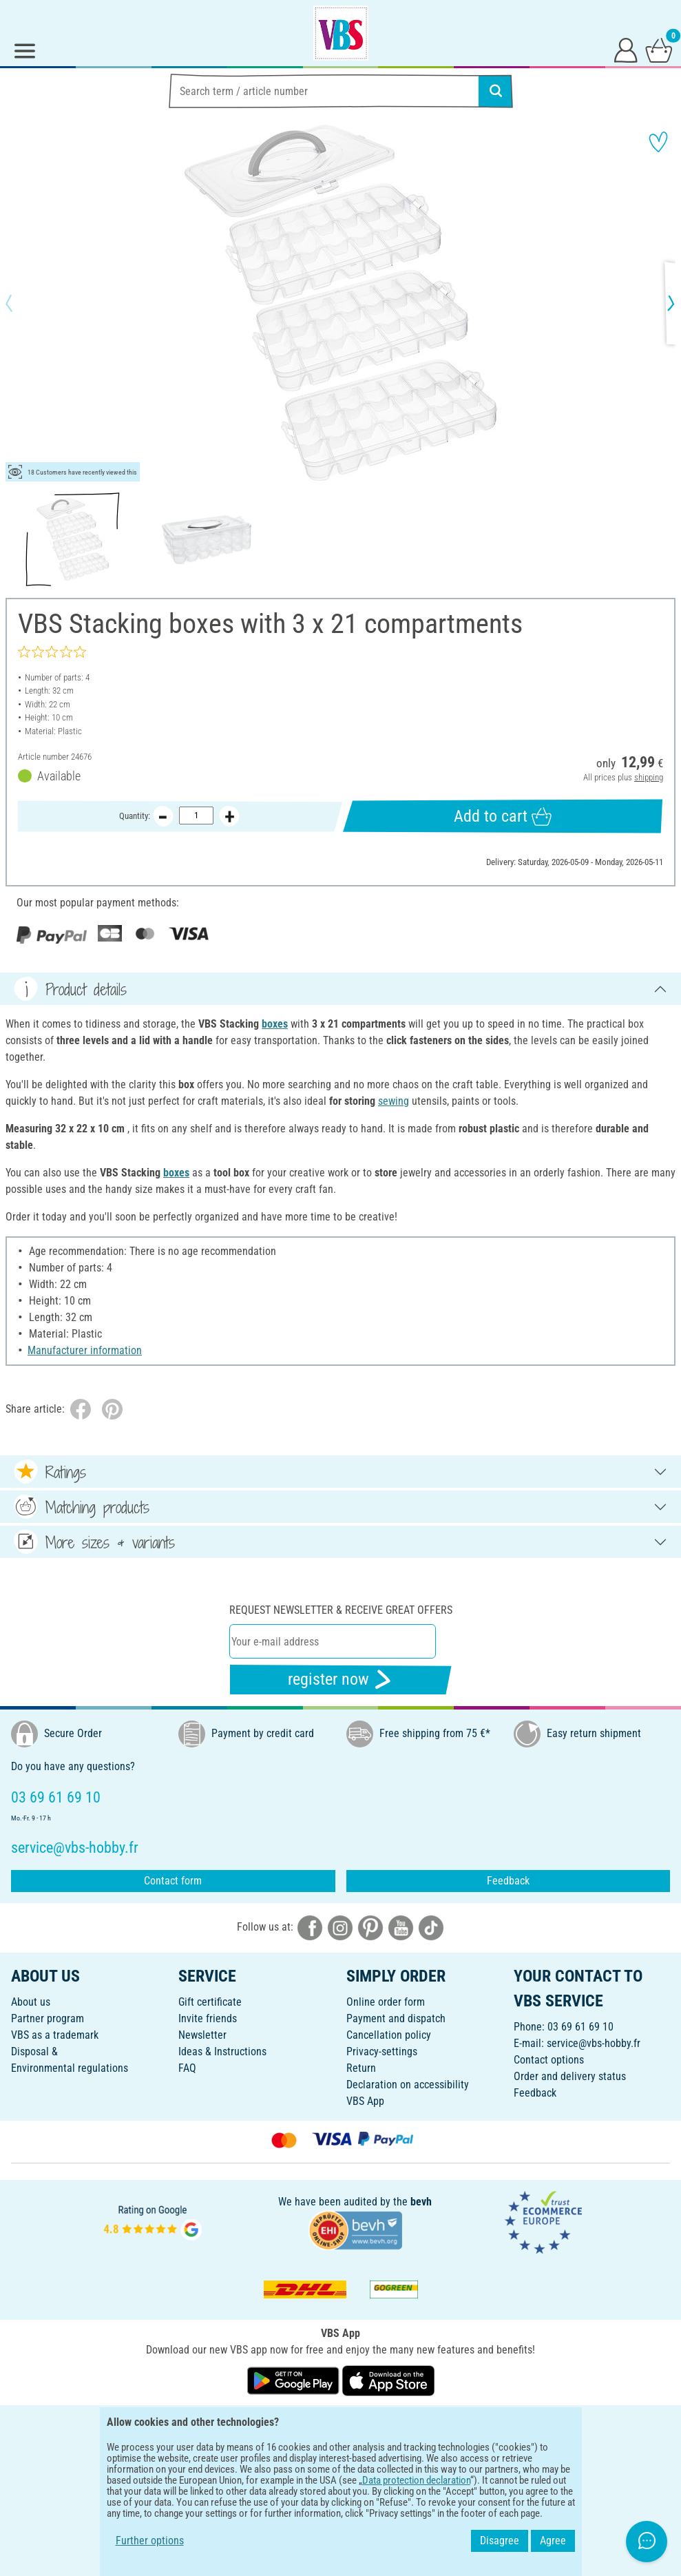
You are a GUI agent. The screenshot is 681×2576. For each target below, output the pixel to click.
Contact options (549, 2059)
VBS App (365, 2101)
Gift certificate (210, 2001)
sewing (393, 1101)
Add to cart (503, 817)
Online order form (385, 2001)
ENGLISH (340, 2424)
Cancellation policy (388, 2035)
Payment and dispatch (396, 2018)
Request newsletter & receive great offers (340, 1610)
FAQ (187, 2068)
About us (30, 2001)
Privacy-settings (381, 2051)
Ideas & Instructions (222, 2051)
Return (361, 2068)
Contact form (173, 1880)
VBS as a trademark (54, 2035)
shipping (648, 777)
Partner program (47, 2018)
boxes (275, 1023)
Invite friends (207, 2018)
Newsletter (202, 2035)
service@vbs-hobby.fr (593, 2043)
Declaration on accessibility (407, 2084)
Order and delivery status (570, 2076)
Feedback (508, 1880)
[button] (21, 303)
